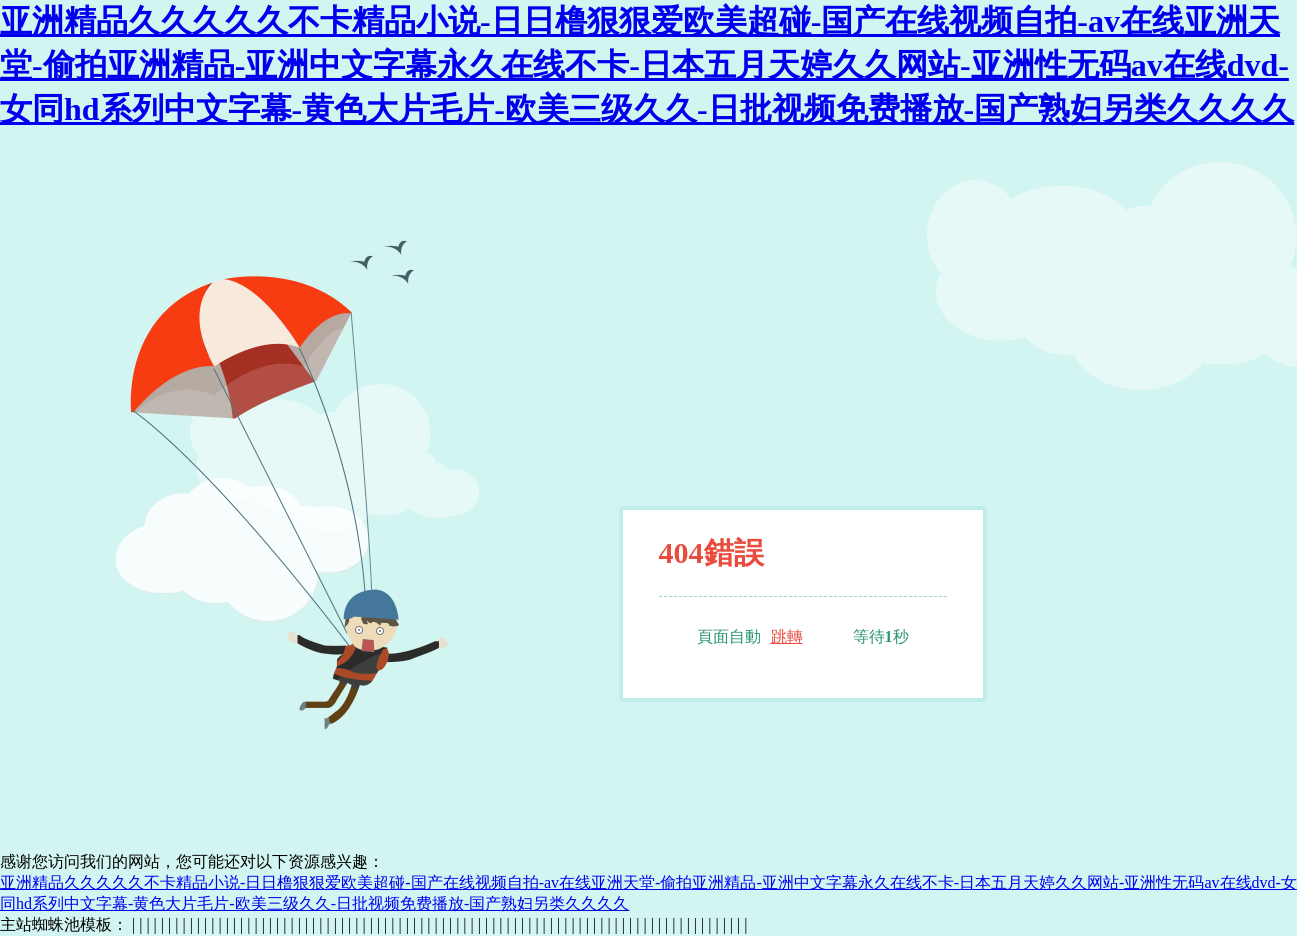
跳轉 (787, 636)
